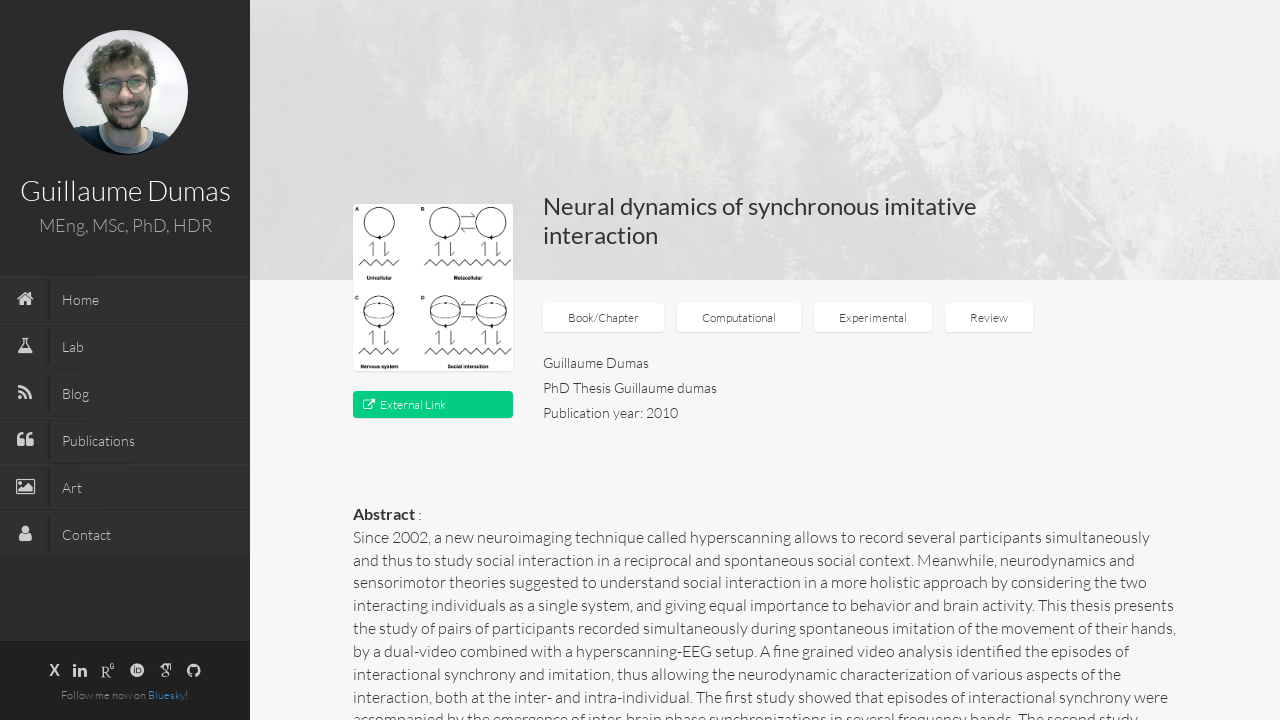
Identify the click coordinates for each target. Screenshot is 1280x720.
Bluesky (166, 695)
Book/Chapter (603, 317)
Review (989, 317)
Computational (739, 317)
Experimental (873, 317)
